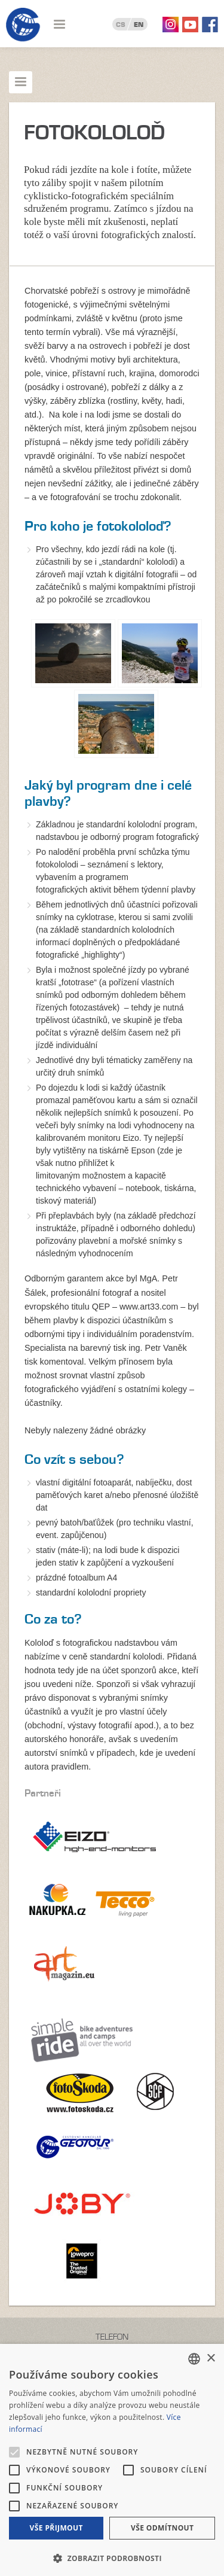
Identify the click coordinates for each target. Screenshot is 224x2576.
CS (120, 24)
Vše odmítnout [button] (162, 2528)
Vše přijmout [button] (56, 2528)
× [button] (210, 2358)
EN (138, 24)
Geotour (23, 25)
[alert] (112, 2460)
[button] (112, 2557)
